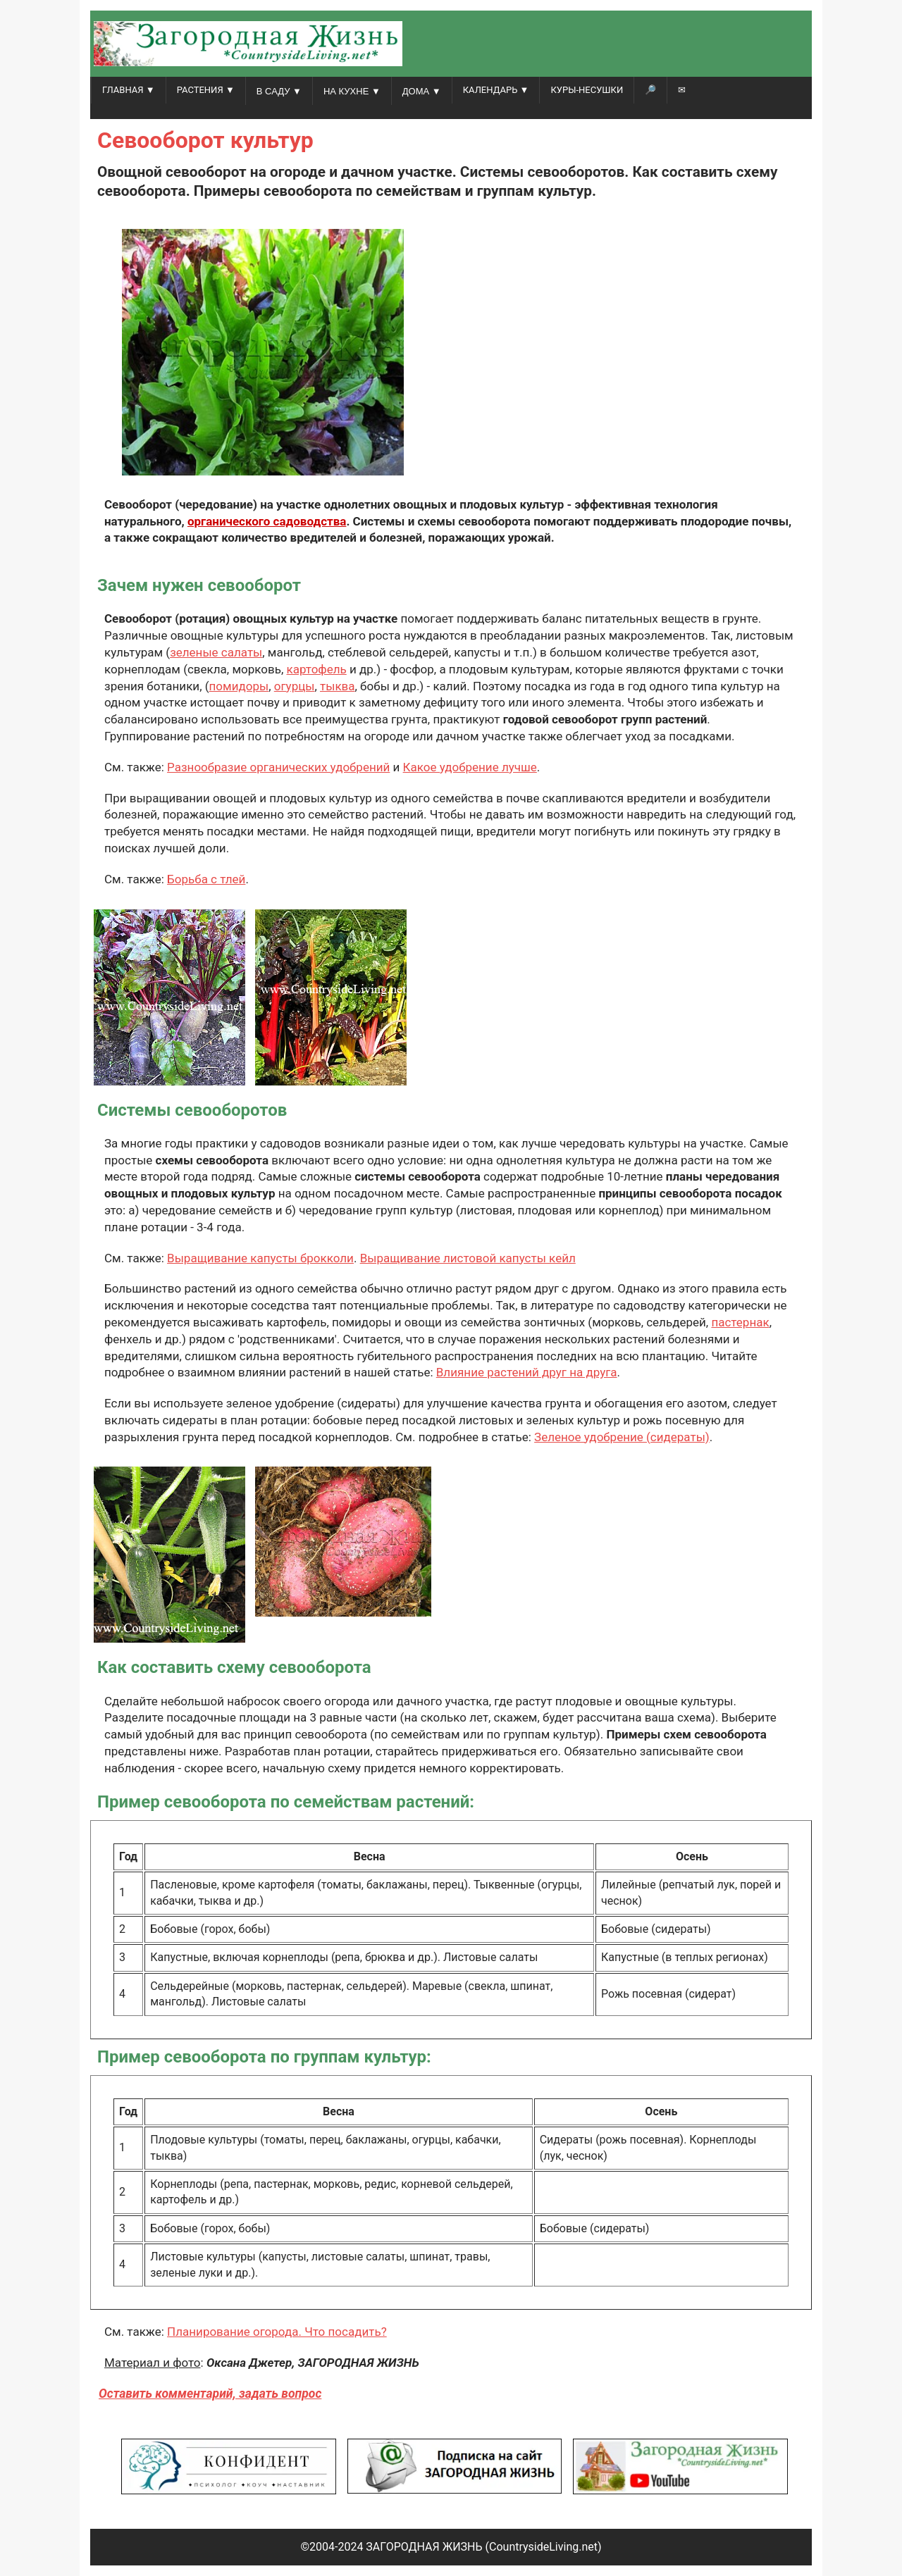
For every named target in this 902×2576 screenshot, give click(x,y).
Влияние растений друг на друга (526, 1372)
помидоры (239, 686)
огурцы (294, 686)
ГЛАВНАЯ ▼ (128, 90)
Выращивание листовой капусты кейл (468, 1258)
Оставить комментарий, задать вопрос (210, 2394)
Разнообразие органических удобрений (278, 767)
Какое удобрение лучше (470, 767)
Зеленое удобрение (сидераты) (622, 1437)
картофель (317, 669)
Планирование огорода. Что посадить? (277, 2332)
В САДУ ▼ (279, 91)
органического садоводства (267, 521)
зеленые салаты (216, 652)
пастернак (740, 1322)
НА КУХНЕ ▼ (352, 91)
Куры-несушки (586, 90)
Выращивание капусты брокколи (260, 1258)
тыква (337, 686)
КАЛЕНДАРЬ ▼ (496, 90)
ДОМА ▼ (421, 91)
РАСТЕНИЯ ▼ (206, 90)
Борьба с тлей (206, 879)
